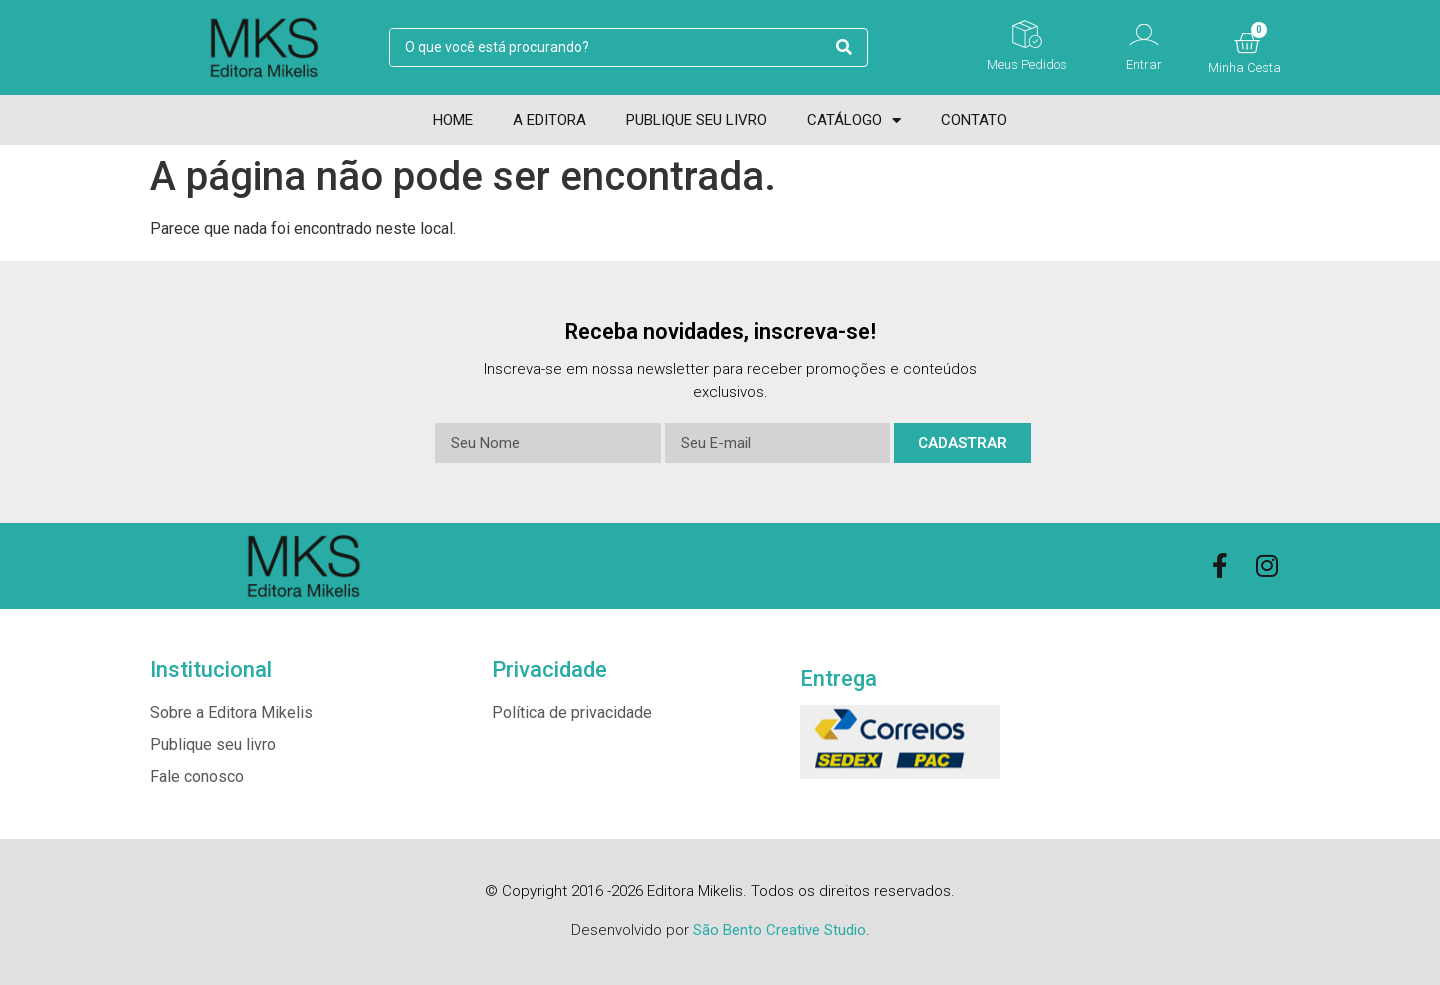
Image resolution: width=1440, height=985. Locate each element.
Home (453, 120)
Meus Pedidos (1027, 64)
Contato (974, 120)
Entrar (1144, 64)
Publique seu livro (696, 120)
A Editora (549, 120)
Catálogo (854, 120)
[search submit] (844, 47)
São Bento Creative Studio (779, 930)
